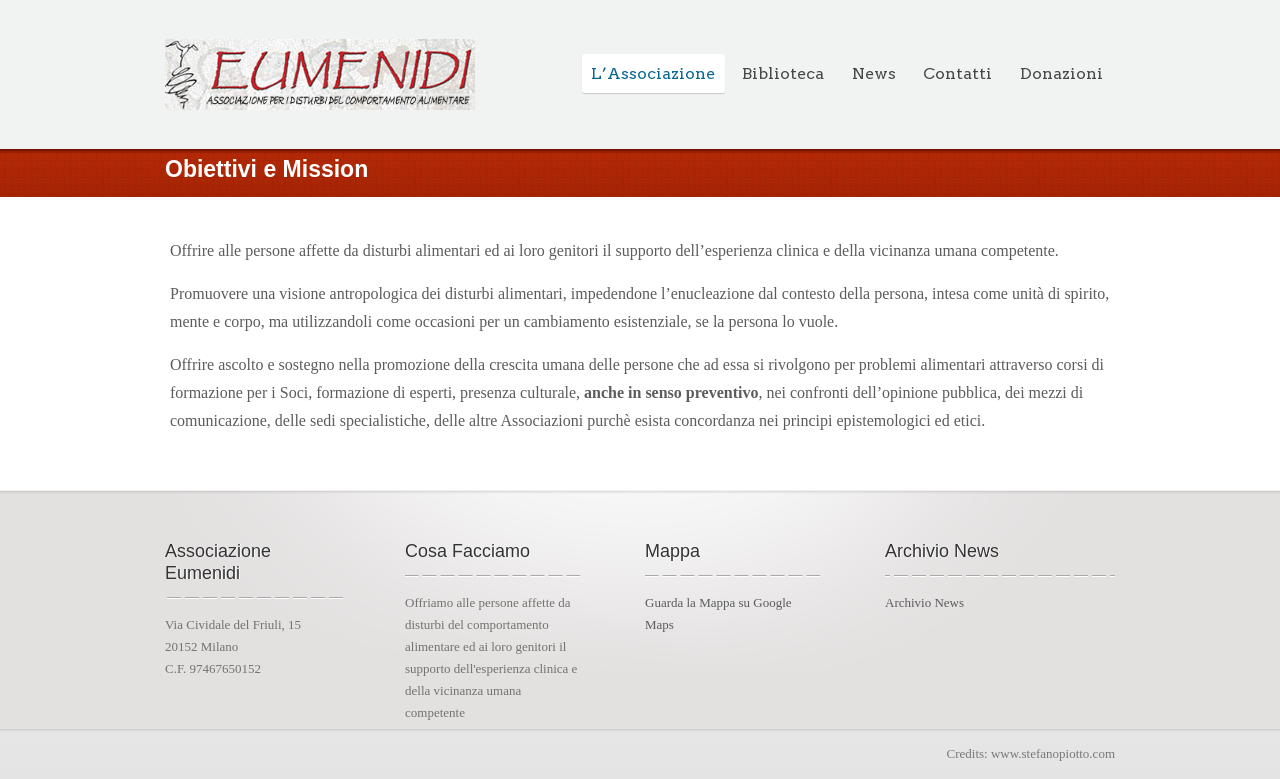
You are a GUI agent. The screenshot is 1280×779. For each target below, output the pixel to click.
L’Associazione (653, 73)
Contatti (957, 73)
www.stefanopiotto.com (1053, 753)
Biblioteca (783, 73)
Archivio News (924, 602)
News (874, 73)
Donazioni (1061, 73)
